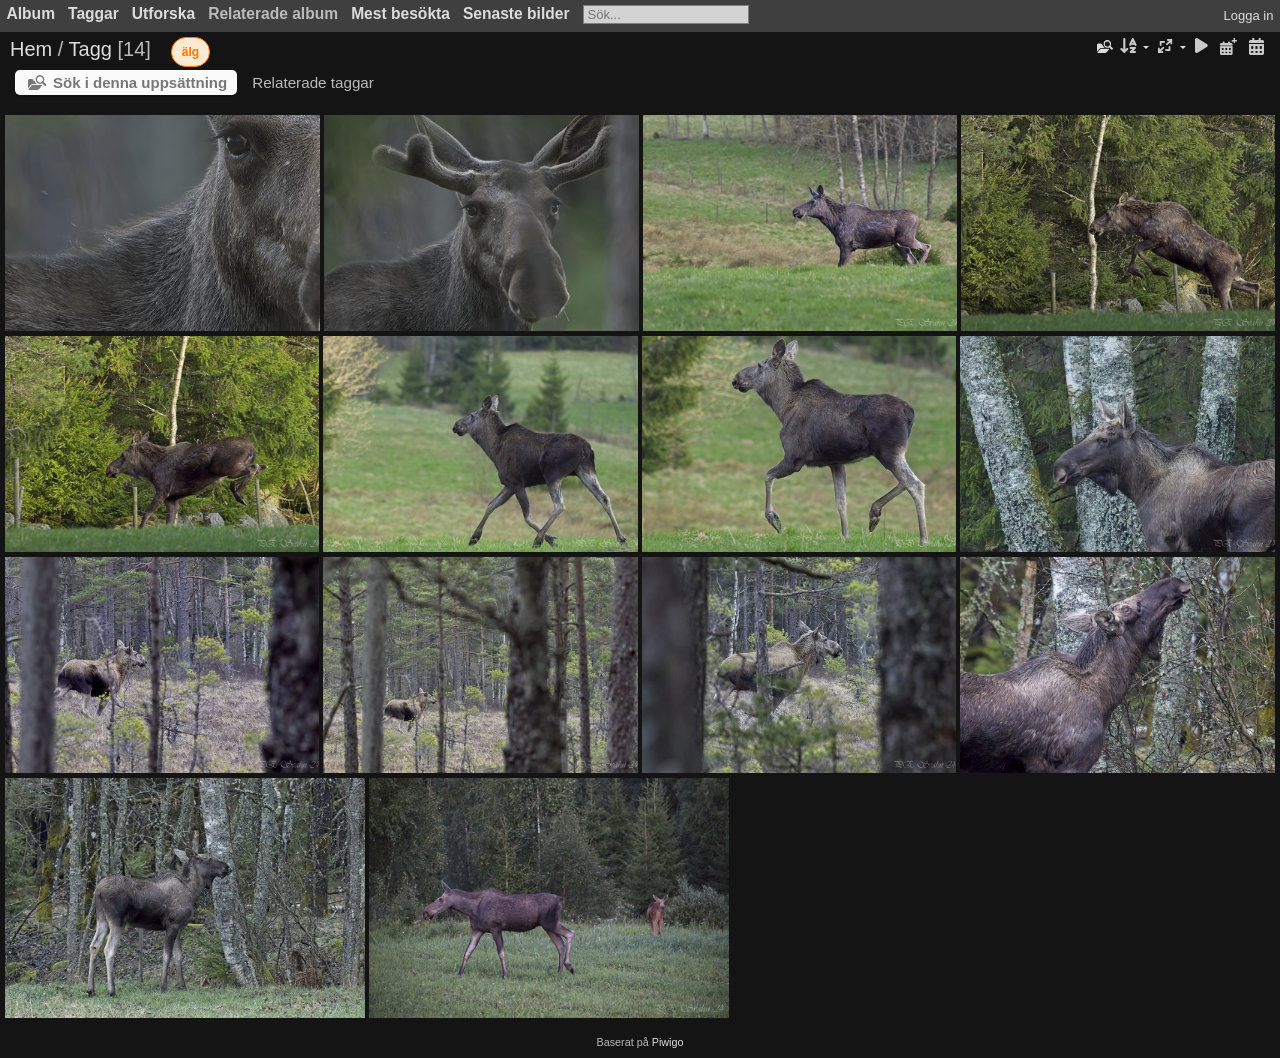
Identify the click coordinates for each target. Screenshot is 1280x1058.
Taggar (93, 13)
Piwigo (668, 1042)
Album (31, 13)
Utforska (163, 13)
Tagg (90, 49)
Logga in (1249, 15)
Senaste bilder (516, 13)
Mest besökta (400, 13)
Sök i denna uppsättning (140, 82)
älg (190, 52)
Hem (31, 49)
